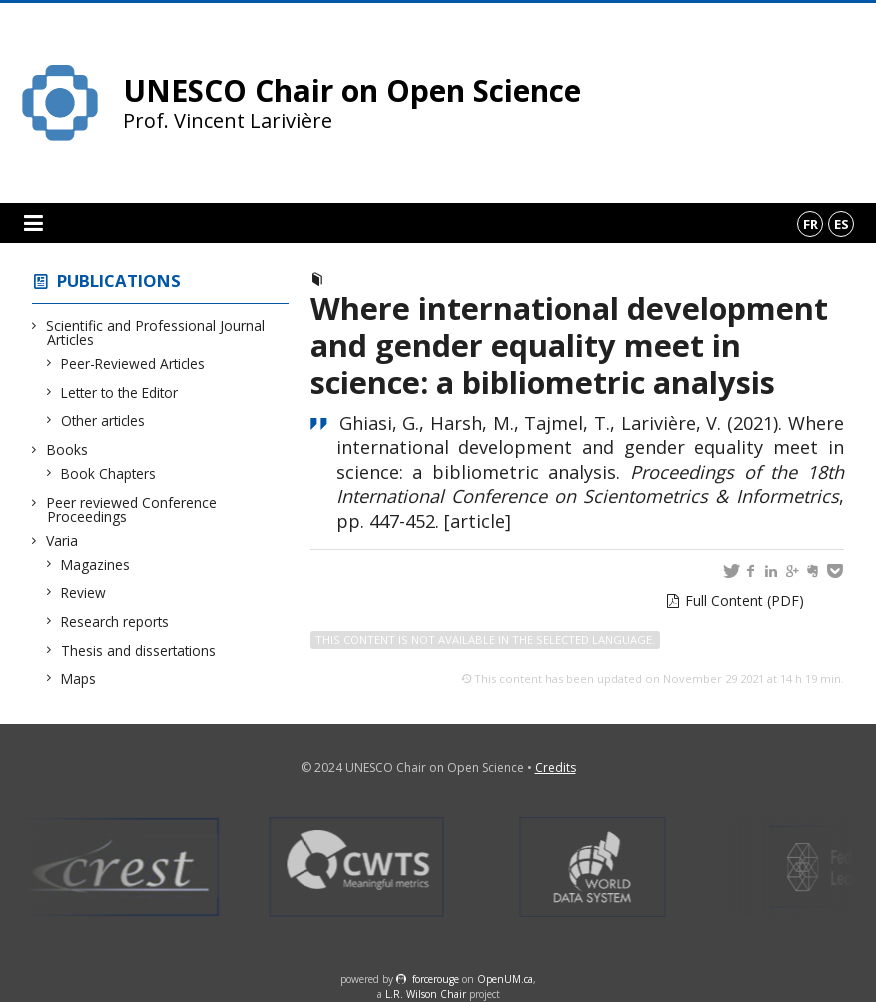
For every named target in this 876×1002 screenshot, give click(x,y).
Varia (62, 540)
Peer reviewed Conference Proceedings (132, 509)
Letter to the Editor (120, 392)
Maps (79, 678)
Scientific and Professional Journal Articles (156, 332)
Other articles (103, 420)
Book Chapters (109, 473)
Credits (555, 767)
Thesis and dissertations (139, 650)
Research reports (115, 621)
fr (810, 224)
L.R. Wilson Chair (425, 994)
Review (84, 592)
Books (67, 449)
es (841, 224)
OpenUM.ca (505, 979)
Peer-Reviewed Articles (133, 363)
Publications (119, 280)
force (435, 979)
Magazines (96, 564)
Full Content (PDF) (744, 600)
